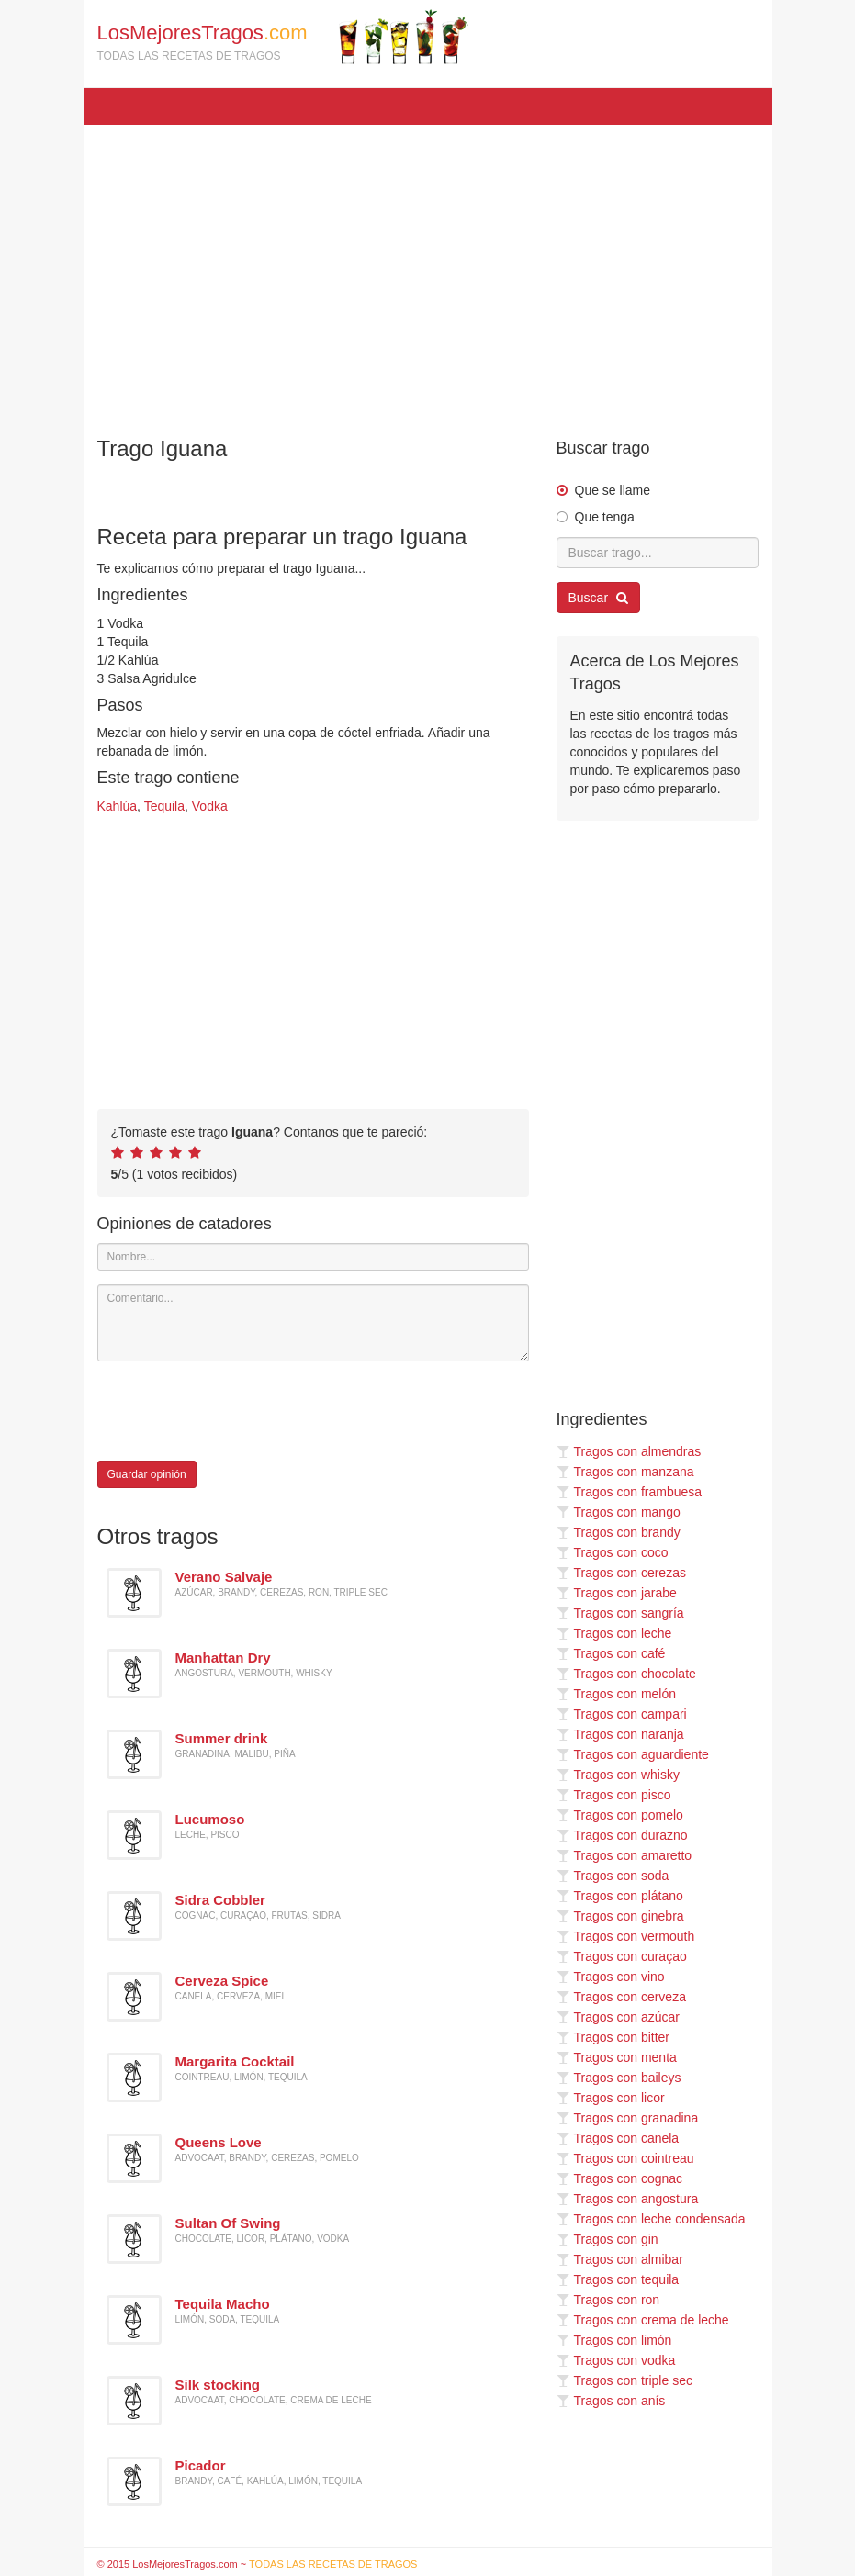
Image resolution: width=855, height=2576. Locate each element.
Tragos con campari (622, 1714)
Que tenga (605, 517)
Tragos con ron (608, 2299)
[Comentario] (313, 1322)
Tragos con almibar (620, 2259)
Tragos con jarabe (617, 1592)
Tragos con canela (618, 2138)
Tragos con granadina (628, 2118)
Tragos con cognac (620, 2178)
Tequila (164, 806)
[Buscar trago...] (658, 552)
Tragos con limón (614, 2340)
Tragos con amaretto (624, 1855)
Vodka (210, 806)
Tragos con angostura (628, 2198)
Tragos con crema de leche (643, 2320)
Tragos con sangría (620, 1613)
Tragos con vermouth (626, 1936)
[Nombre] (313, 1257)
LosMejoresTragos (282, 36)
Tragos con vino (611, 1976)
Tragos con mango (619, 1512)
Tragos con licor (611, 2097)
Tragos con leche (614, 1633)
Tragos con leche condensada (651, 2219)
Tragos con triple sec (624, 2380)
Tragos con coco (613, 1552)
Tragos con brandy (619, 1532)
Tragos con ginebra (620, 1916)
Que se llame (612, 490)
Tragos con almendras (629, 1451)
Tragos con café (611, 1653)
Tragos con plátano (620, 1895)
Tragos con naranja (620, 1734)
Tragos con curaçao (622, 1956)
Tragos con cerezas (621, 1572)
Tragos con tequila (618, 2279)
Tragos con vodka (616, 2360)
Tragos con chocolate (626, 1673)
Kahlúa (117, 806)
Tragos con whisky (618, 1774)
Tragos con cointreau (625, 2158)
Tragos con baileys (619, 2077)
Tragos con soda (613, 1875)
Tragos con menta (617, 2057)
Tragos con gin (607, 2239)
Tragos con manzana (625, 1471)
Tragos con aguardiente (633, 1754)
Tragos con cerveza (621, 1996)
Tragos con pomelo (620, 1815)
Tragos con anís (611, 2400)
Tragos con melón (617, 1693)
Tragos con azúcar (618, 2017)
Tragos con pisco (614, 1794)
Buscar (598, 597)
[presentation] (237, 1411)
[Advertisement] (428, 271)
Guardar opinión (146, 1474)
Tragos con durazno (622, 1835)
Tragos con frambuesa (630, 1491)
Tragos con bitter (613, 2037)
